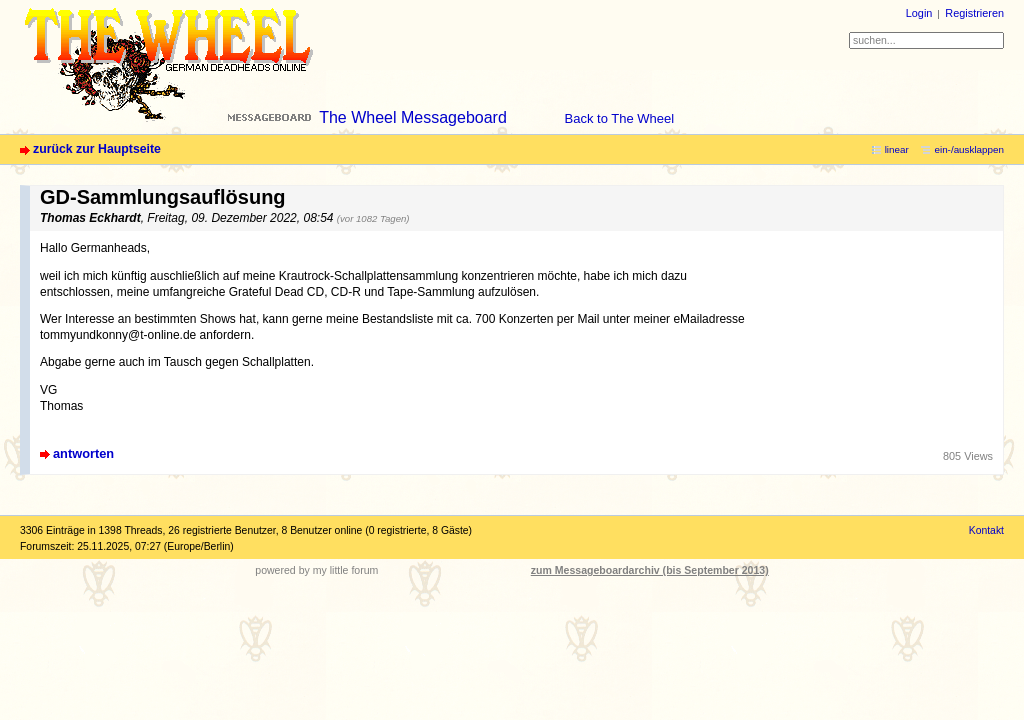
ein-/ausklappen (969, 149)
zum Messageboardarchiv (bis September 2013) (650, 570)
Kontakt (986, 530)
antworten (83, 453)
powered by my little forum (316, 570)
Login (919, 13)
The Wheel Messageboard (413, 117)
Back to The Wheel (620, 118)
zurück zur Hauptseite (97, 149)
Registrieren (974, 13)
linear (897, 149)
